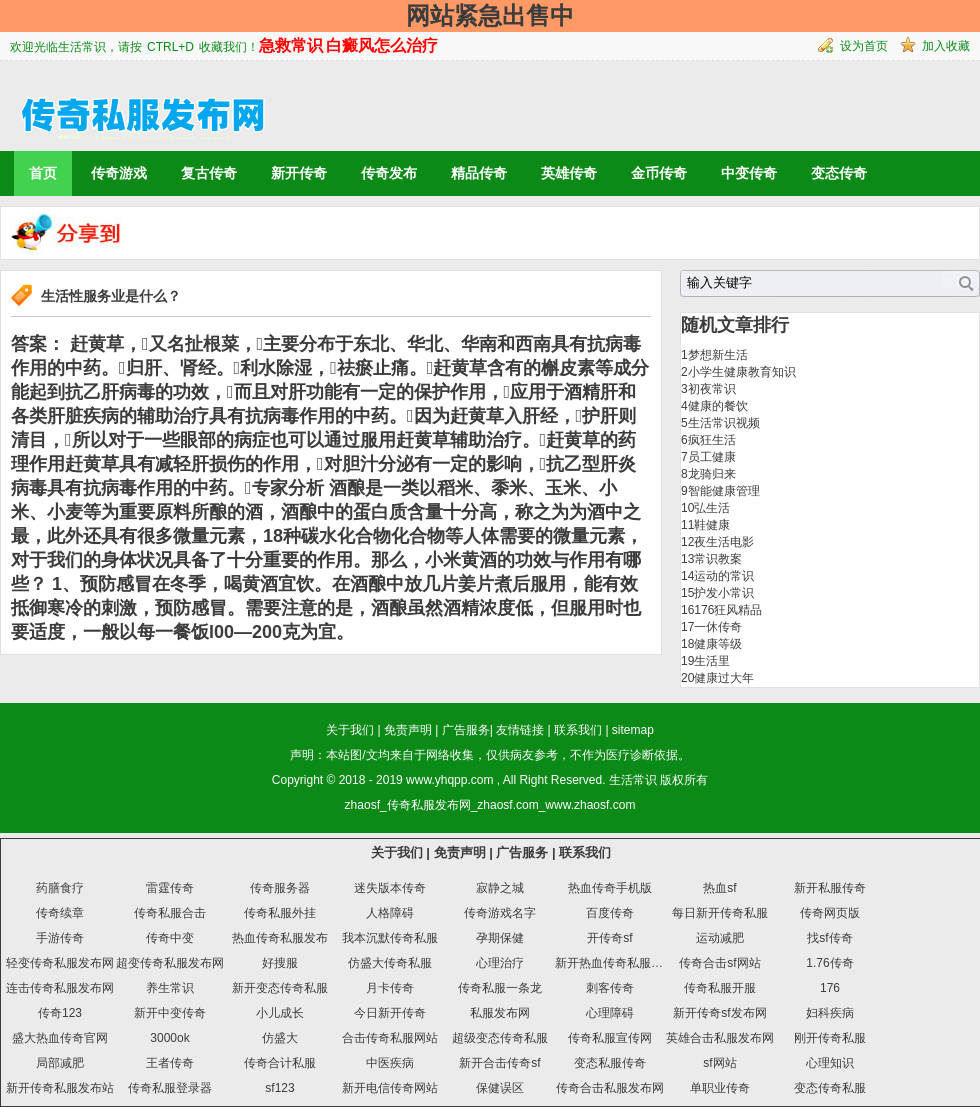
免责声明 (408, 730)
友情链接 (520, 730)
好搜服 (280, 963)
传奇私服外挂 (280, 913)
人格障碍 (390, 913)
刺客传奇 (610, 988)
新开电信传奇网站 (390, 1088)
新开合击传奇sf (499, 1063)
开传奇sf (609, 938)
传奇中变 (170, 938)
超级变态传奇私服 (500, 1038)
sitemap (633, 730)
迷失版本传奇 (390, 888)
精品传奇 (479, 173)
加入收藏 (946, 46)
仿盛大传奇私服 (390, 963)
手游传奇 (60, 938)
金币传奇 (659, 173)
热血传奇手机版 (610, 888)
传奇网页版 (830, 913)
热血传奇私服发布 (280, 938)
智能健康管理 (724, 491)
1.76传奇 (829, 963)
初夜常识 (712, 389)
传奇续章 (60, 913)
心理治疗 (500, 963)
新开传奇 (299, 173)
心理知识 (830, 1063)
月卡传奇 (390, 988)
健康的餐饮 (718, 406)
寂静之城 (500, 888)
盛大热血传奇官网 (60, 1038)
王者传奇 (170, 1063)
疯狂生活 (712, 440)
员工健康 (712, 457)
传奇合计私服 (280, 1063)
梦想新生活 (718, 355)
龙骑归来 (712, 474)
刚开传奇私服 (830, 1038)
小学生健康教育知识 (742, 372)
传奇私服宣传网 (610, 1038)
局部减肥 (60, 1063)
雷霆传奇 (170, 888)
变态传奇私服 (830, 1088)
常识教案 (718, 559)
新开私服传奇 (830, 888)
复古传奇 (209, 173)
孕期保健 (500, 938)
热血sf (719, 888)
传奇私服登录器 (170, 1088)
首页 (43, 173)
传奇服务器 (280, 888)
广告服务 (466, 730)
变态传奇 (839, 173)
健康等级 (718, 644)
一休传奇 (718, 627)
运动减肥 (720, 938)
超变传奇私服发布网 (170, 963)
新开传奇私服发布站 (60, 1088)
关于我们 (350, 730)
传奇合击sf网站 (719, 963)
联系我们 (578, 730)
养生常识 (170, 988)
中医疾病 (390, 1063)
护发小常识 (724, 593)
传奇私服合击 (170, 913)
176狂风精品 (728, 610)
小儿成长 (280, 1013)
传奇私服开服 (720, 988)
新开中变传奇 (170, 1013)
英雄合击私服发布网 (720, 1038)
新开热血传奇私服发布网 (621, 963)
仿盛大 (280, 1038)
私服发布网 (500, 1013)
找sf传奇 (829, 938)
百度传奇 (610, 913)
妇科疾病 (830, 1013)
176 (830, 988)
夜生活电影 (724, 542)
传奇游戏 (119, 173)
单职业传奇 (720, 1088)
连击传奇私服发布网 (60, 988)
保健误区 (500, 1088)
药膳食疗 (60, 888)
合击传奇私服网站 (390, 1038)
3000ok (169, 1038)
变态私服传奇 (610, 1063)
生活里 (712, 661)
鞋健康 (712, 525)
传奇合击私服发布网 (610, 1088)
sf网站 (719, 1063)
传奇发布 (389, 173)
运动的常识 (724, 576)
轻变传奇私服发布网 (60, 963)
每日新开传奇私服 (720, 913)
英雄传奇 (569, 173)
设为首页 (864, 46)
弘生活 (712, 508)
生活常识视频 (724, 423)
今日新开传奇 (390, 1013)
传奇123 (60, 1013)
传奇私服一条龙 (500, 988)
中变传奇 (749, 173)
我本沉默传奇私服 (390, 938)
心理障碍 (610, 1013)
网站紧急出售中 (490, 15)
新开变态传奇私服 (280, 988)
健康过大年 (724, 678)
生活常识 (633, 780)
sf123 (279, 1088)
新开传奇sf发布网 (719, 1013)
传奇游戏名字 (500, 913)
